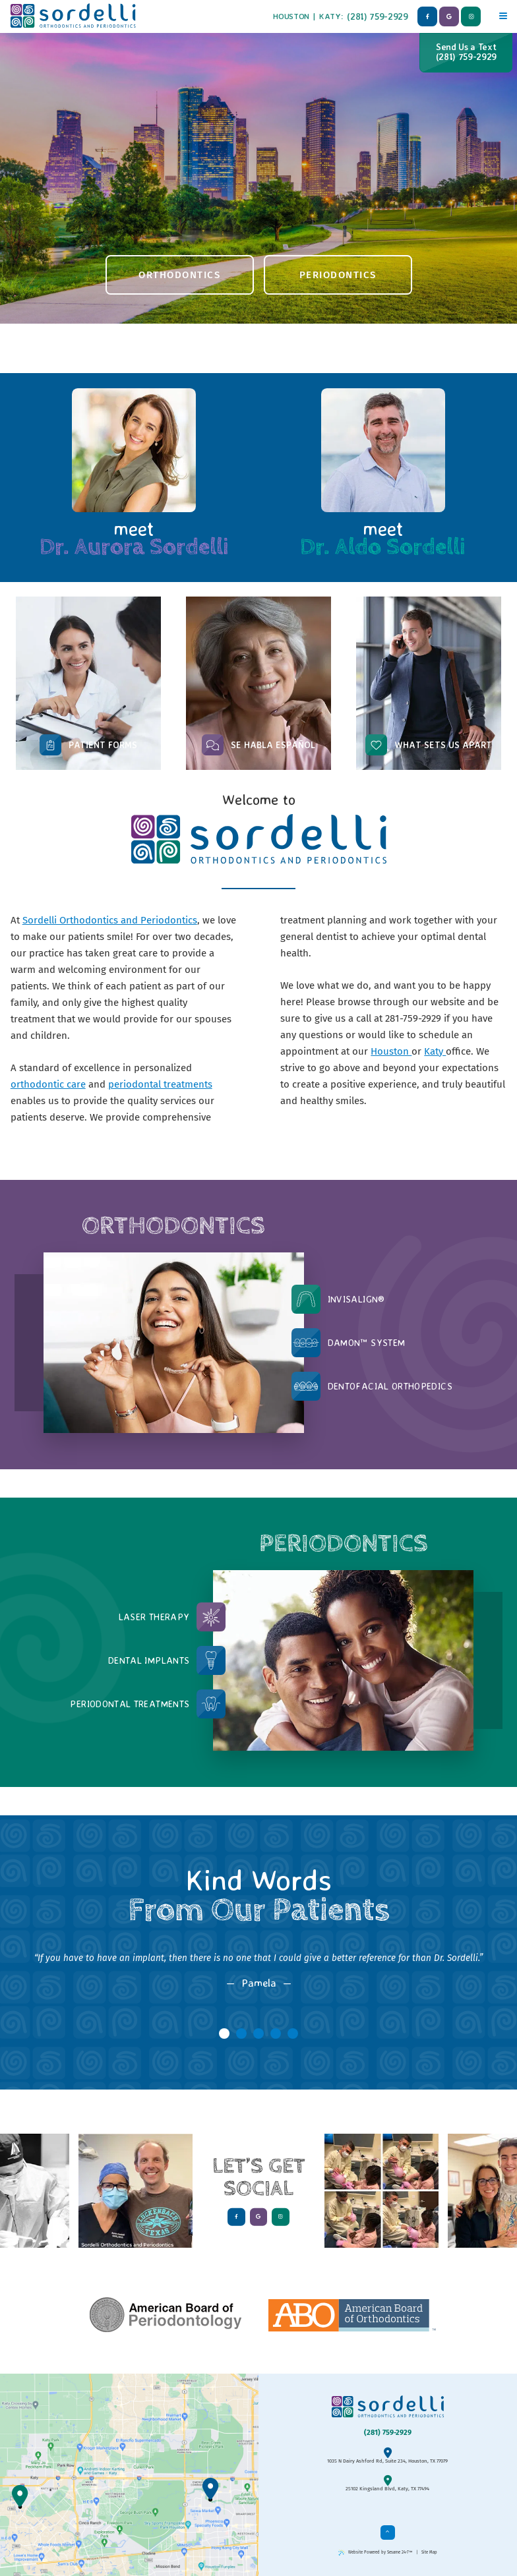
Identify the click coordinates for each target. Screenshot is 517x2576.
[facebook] (427, 16)
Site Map (429, 2552)
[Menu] (503, 14)
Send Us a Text (466, 52)
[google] (449, 16)
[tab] (224, 2033)
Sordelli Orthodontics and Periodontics (109, 920)
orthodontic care (48, 1084)
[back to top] (387, 2532)
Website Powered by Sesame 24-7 (375, 2553)
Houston (291, 16)
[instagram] (471, 16)
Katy (330, 16)
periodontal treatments (160, 1084)
